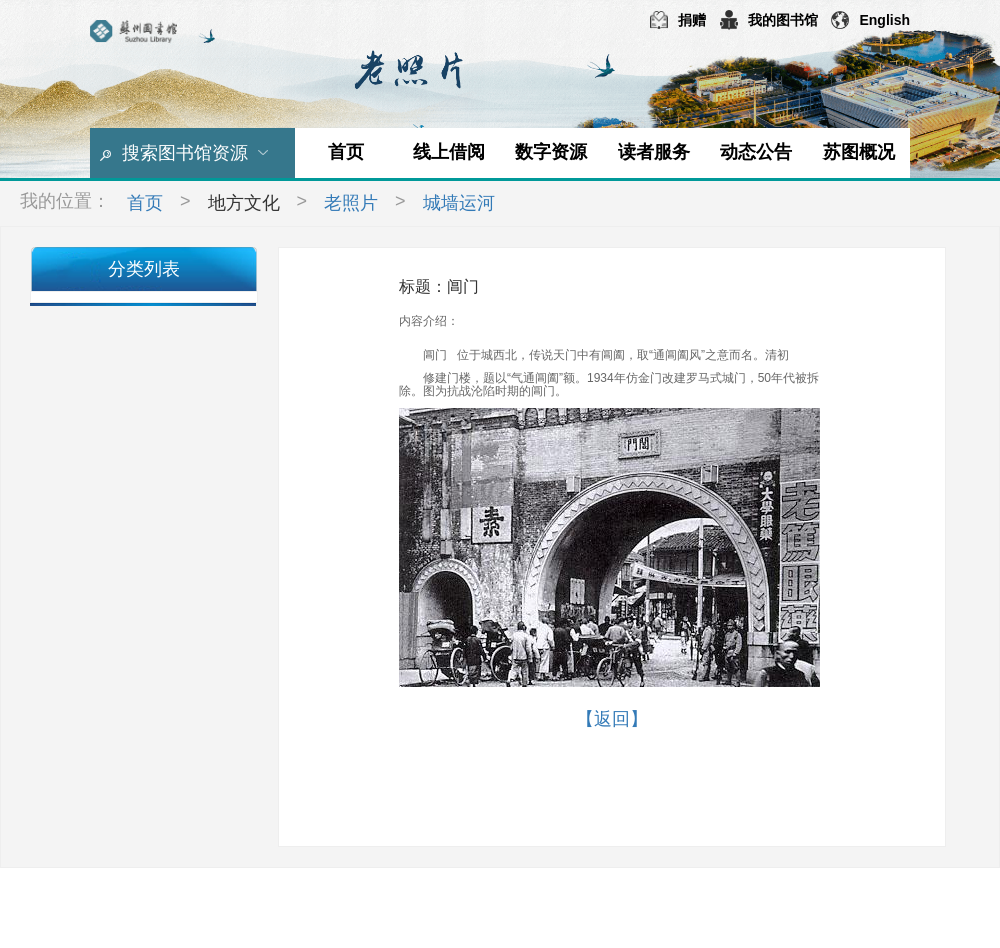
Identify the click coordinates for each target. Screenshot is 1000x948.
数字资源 (551, 152)
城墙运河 (459, 203)
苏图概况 (859, 152)
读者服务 (654, 152)
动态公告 (756, 152)
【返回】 (612, 719)
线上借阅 (449, 152)
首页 (346, 152)
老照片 (351, 203)
